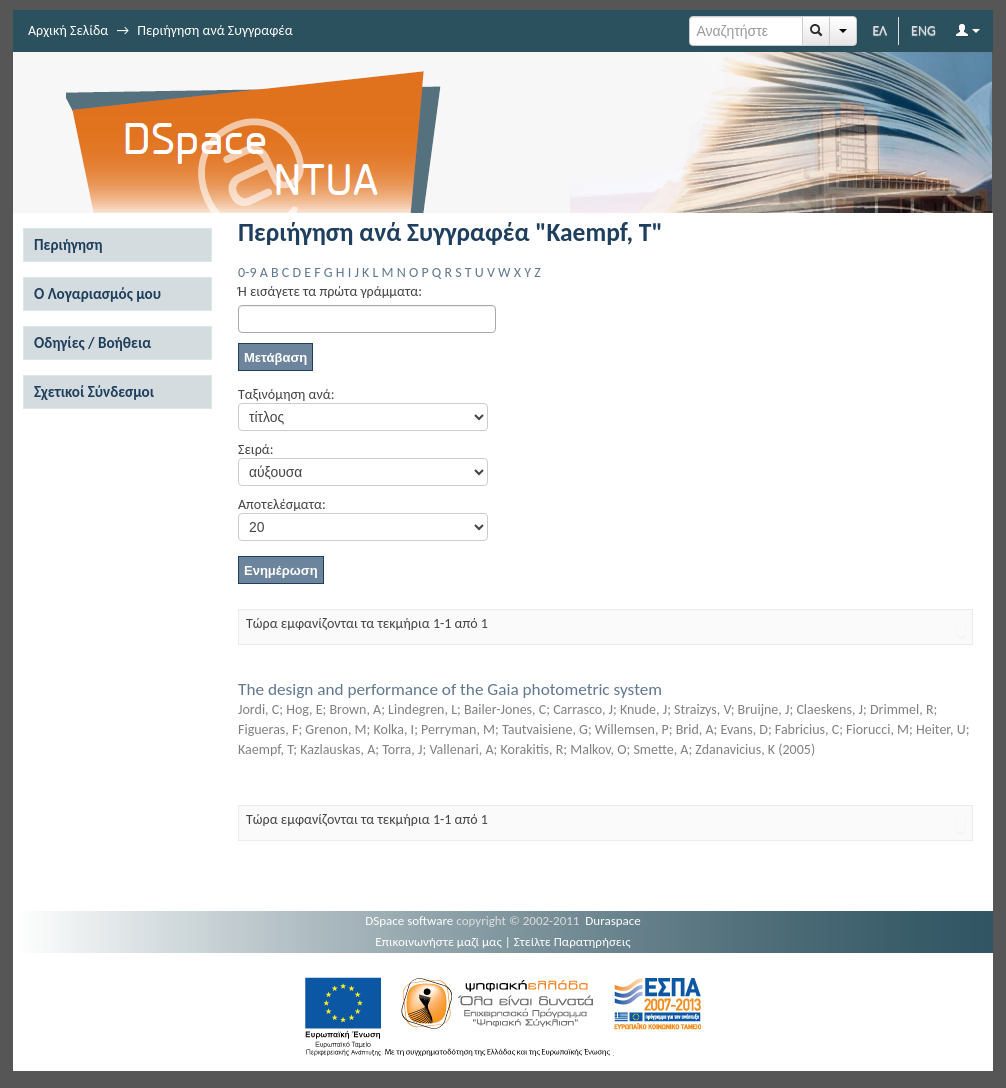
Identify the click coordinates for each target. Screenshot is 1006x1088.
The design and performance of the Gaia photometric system (450, 689)
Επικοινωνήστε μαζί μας (438, 941)
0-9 (247, 272)
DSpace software (409, 920)
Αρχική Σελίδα (68, 30)
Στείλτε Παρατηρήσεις (572, 941)
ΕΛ (879, 30)
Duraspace (613, 920)
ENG (923, 30)
